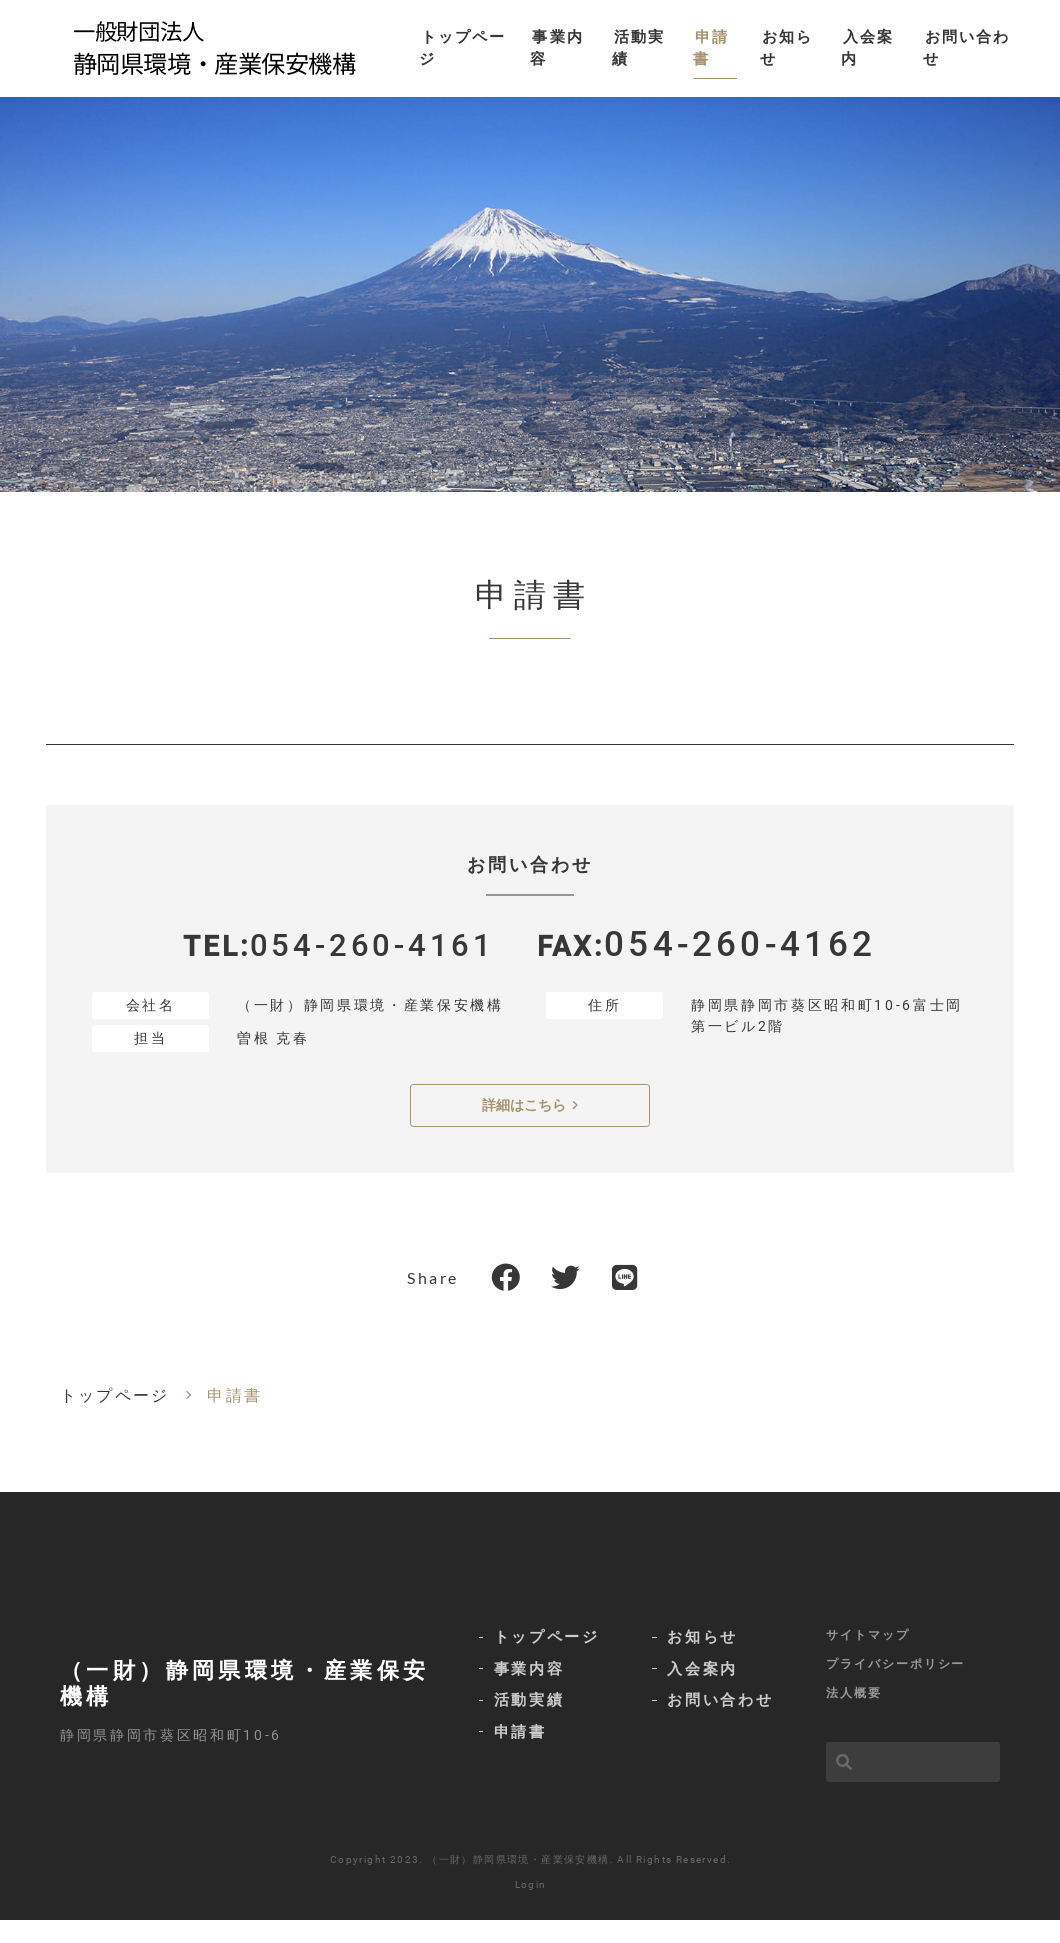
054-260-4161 (372, 967)
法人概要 (854, 1717)
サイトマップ (868, 1655)
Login (531, 1907)
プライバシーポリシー (895, 1686)
